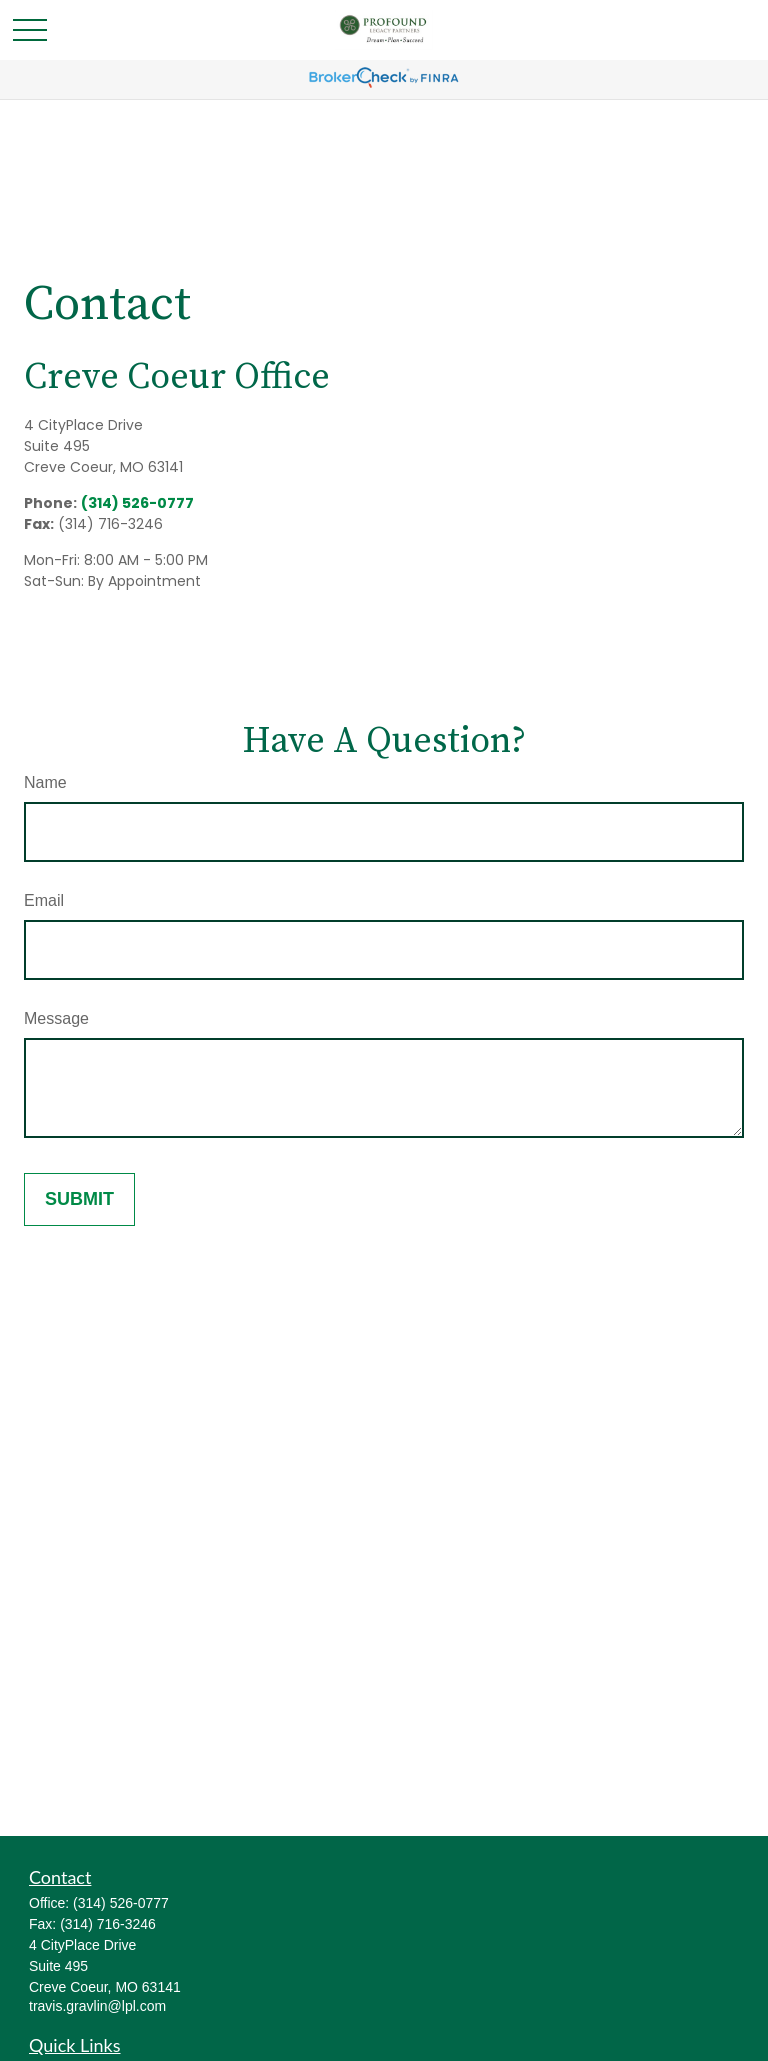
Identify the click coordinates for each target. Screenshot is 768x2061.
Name (45, 782)
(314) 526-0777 (137, 503)
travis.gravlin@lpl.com (97, 2006)
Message (56, 1018)
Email (44, 900)
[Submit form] (79, 1199)
